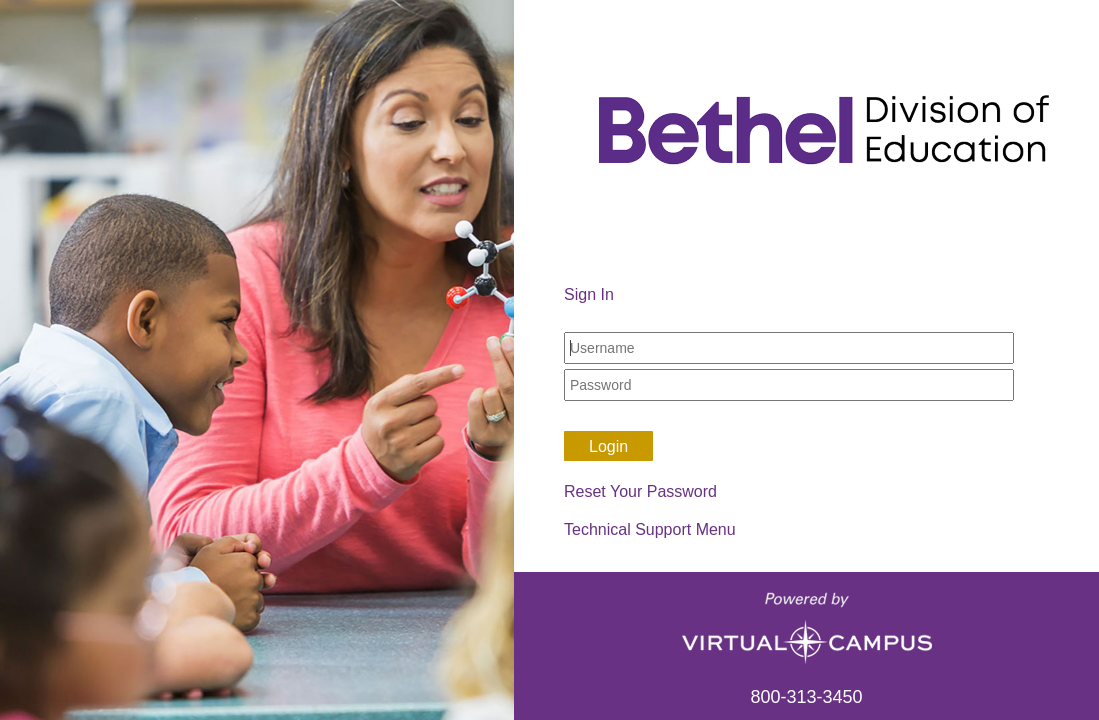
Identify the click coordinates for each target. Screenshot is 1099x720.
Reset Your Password (640, 491)
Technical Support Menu (650, 529)
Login (608, 446)
